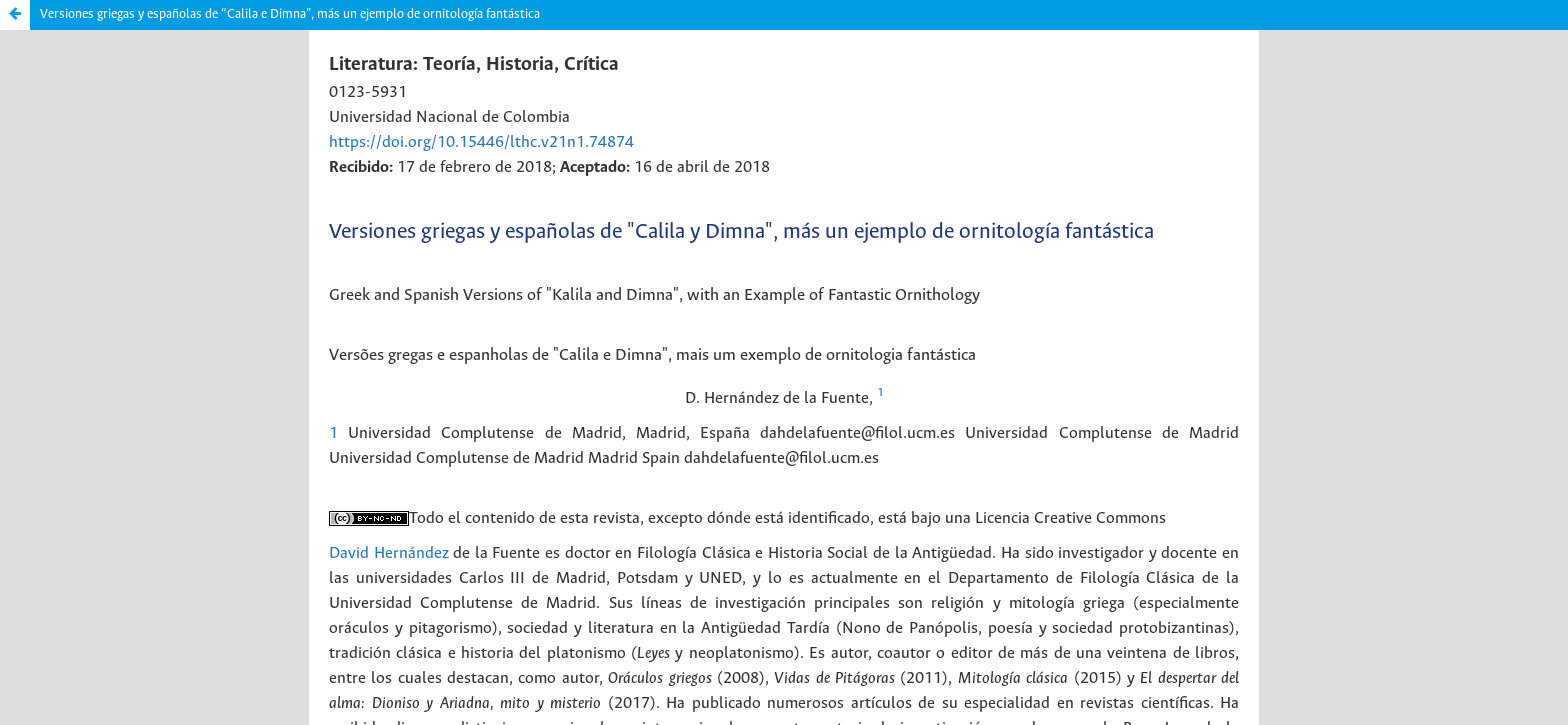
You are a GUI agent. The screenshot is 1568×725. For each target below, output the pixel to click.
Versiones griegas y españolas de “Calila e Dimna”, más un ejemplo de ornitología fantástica (290, 14)
